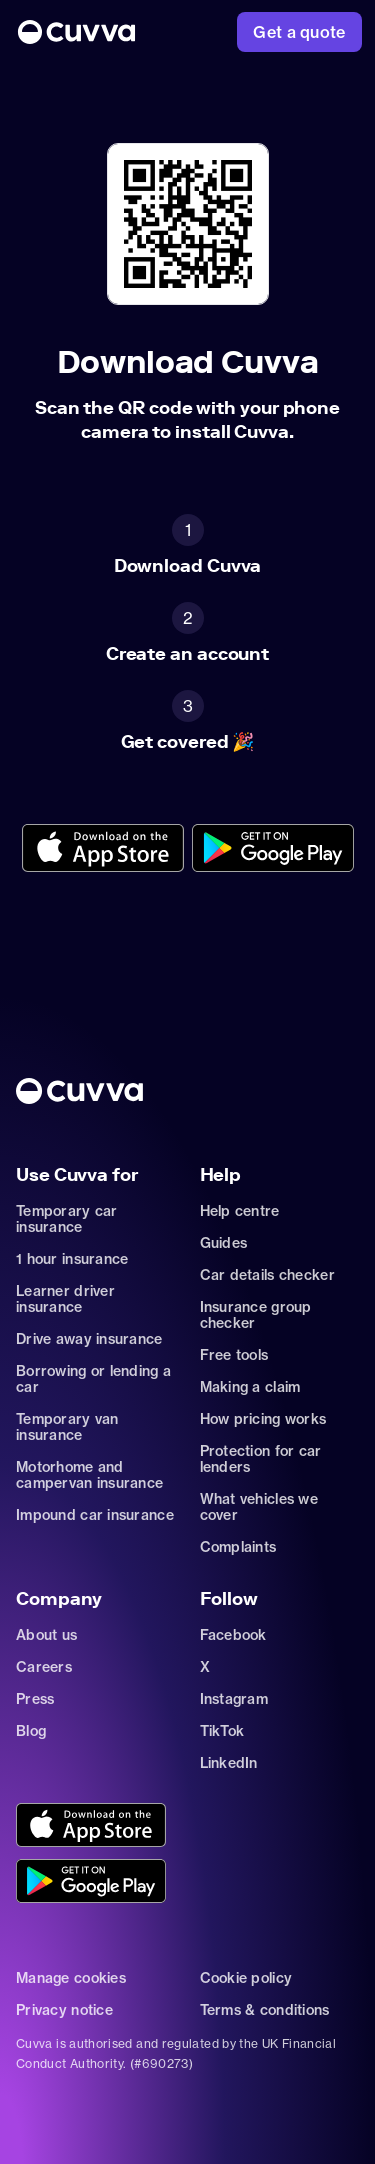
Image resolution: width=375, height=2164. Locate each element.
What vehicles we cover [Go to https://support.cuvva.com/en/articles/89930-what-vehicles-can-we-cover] (259, 1507)
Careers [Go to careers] (44, 1667)
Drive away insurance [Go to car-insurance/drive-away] (89, 1339)
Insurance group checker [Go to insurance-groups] (256, 1315)
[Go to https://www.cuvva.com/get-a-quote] (299, 32)
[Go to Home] (77, 32)
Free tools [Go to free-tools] (234, 1355)
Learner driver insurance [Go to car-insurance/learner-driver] (65, 1299)
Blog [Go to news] (31, 1731)
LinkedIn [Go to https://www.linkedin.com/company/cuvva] (229, 1763)
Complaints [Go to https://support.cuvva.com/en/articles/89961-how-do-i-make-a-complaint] (238, 1547)
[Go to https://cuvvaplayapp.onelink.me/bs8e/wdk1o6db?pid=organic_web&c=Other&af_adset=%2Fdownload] (273, 849)
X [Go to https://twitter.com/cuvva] (205, 1667)
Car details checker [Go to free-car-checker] (267, 1275)
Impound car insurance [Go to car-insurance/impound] (95, 1515)
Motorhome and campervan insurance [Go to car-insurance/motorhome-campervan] (89, 1475)
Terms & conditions (265, 2010)
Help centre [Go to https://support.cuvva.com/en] (240, 1211)
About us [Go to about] (46, 1635)
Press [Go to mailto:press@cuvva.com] (35, 1699)
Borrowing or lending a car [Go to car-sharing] (93, 1379)
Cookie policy (246, 1978)
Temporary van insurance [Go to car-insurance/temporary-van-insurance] (67, 1427)
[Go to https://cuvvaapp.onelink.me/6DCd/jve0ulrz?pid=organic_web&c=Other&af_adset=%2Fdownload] (103, 849)
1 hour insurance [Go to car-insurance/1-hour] (72, 1259)
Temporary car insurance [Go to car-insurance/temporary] (67, 1219)
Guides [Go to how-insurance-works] (224, 1243)
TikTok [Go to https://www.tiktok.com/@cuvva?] (222, 1731)
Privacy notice (64, 2010)
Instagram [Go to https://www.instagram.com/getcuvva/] (234, 1699)
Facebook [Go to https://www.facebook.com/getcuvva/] (233, 1635)
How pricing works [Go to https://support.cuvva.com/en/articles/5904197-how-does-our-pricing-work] (263, 1419)
